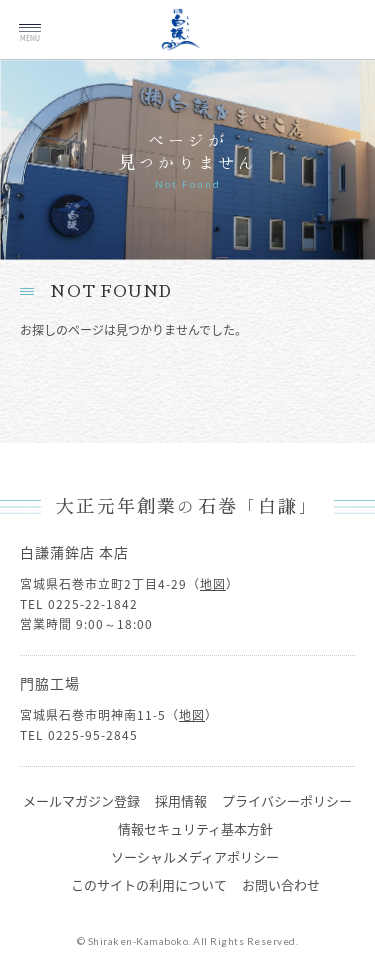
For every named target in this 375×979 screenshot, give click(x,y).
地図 (213, 584)
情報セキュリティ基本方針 (195, 828)
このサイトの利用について (149, 884)
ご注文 (333, 42)
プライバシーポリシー (287, 800)
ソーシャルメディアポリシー (195, 856)
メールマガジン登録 (81, 800)
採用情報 (181, 800)
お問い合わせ (281, 884)
